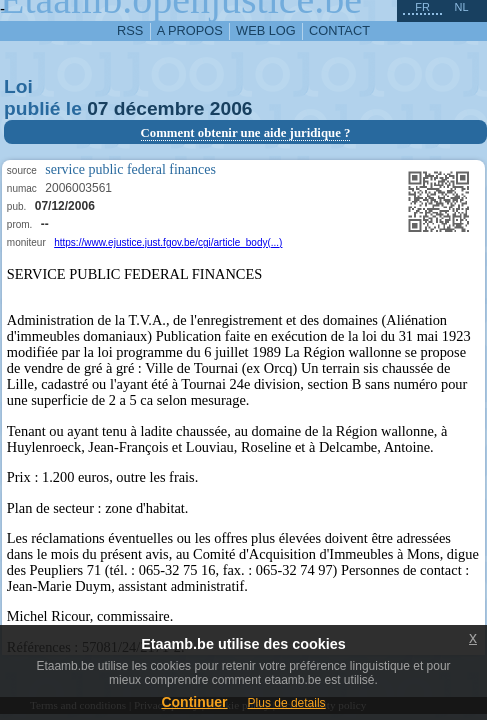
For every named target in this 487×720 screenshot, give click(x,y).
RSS (130, 30)
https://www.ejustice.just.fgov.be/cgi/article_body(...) (168, 242)
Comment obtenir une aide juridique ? (246, 133)
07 (97, 108)
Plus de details (287, 703)
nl (461, 7)
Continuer (194, 702)
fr (422, 7)
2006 (231, 108)
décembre (159, 108)
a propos (190, 30)
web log (266, 30)
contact (339, 30)
